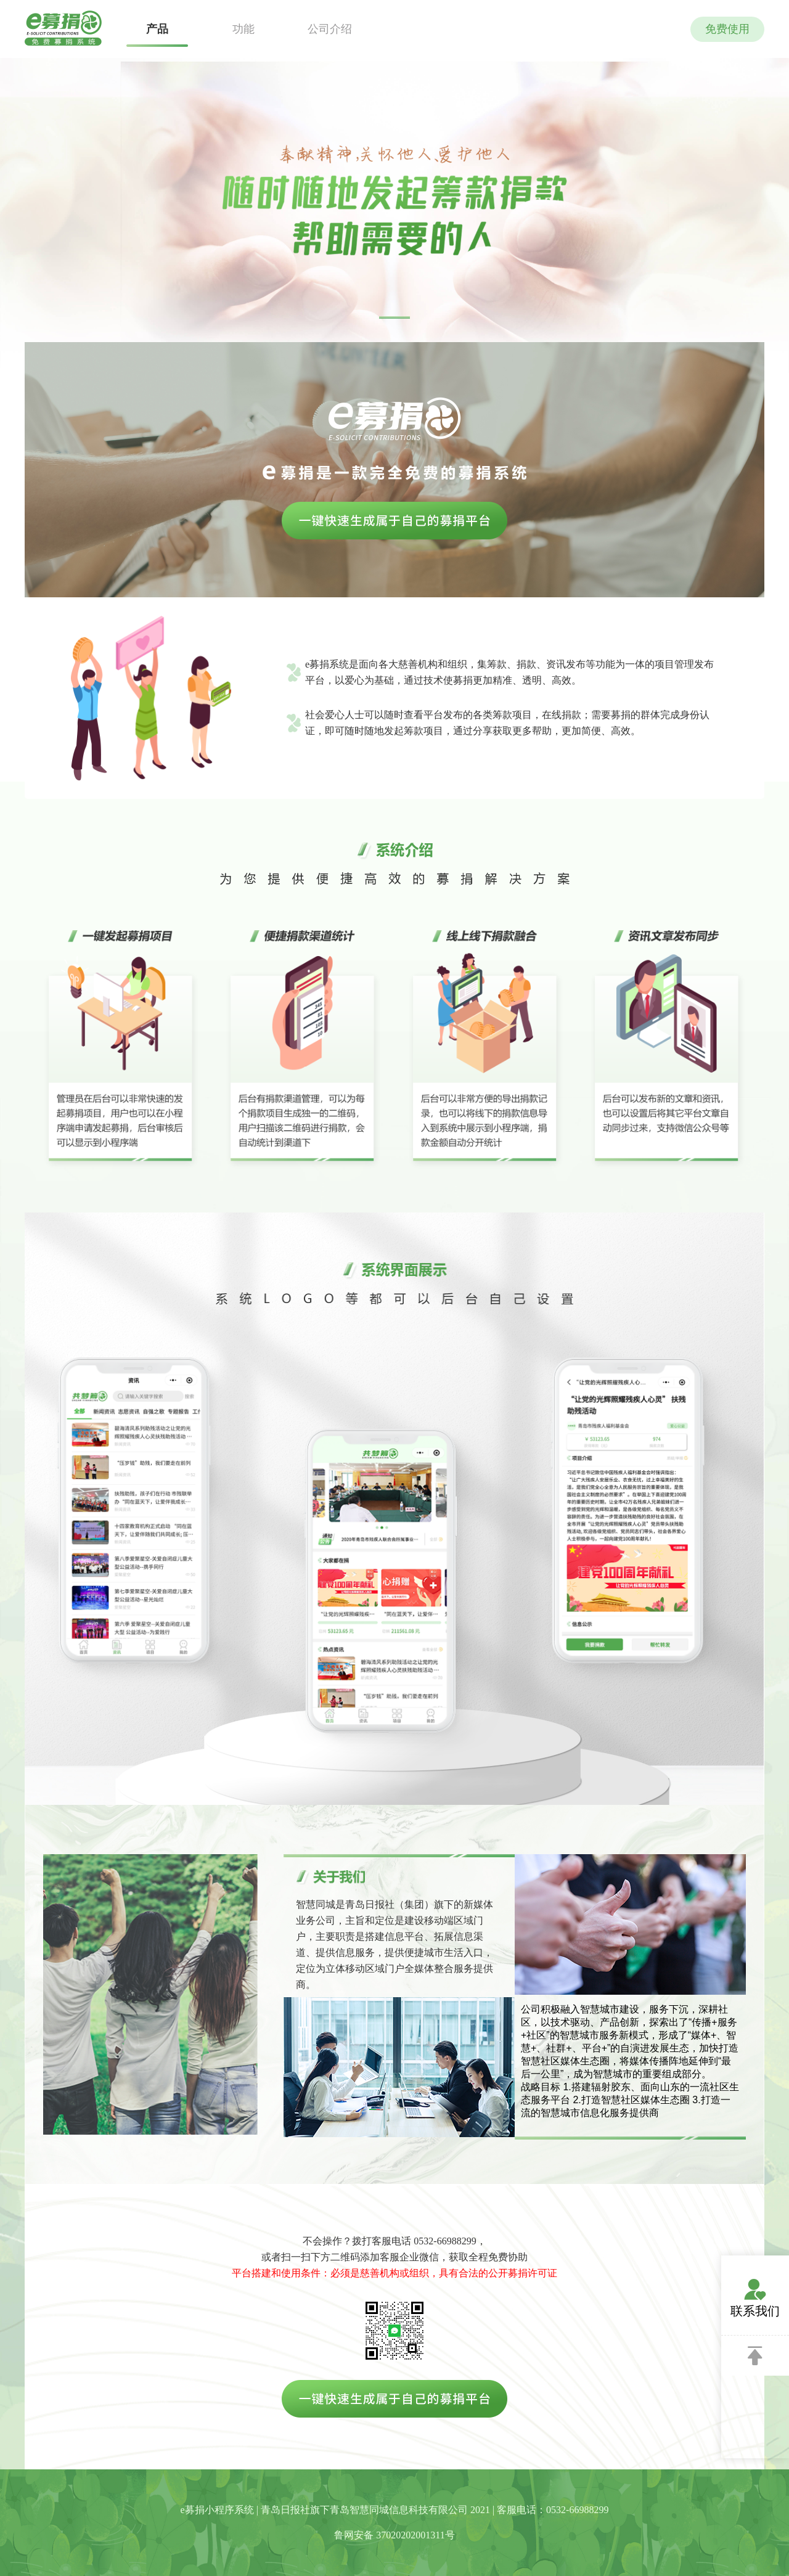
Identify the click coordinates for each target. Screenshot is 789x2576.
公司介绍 (330, 29)
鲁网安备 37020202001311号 (394, 2535)
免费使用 (727, 29)
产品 (157, 29)
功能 (243, 29)
